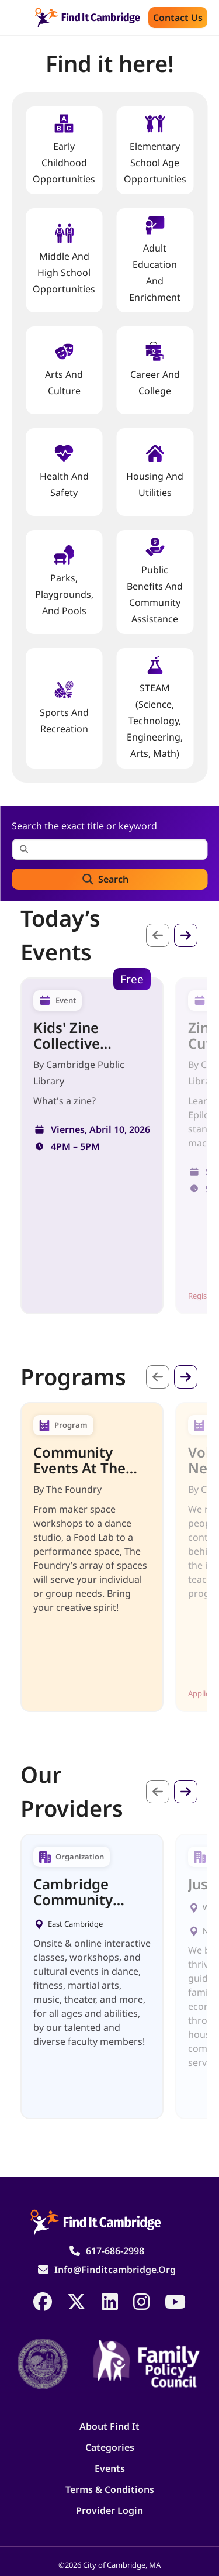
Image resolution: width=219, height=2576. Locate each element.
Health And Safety (64, 471)
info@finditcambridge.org (115, 2269)
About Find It (109, 2426)
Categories (109, 2447)
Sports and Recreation (64, 707)
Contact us (178, 17)
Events (110, 2468)
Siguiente (185, 935)
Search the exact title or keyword (84, 825)
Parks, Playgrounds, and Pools (64, 581)
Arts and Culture (64, 369)
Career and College (155, 369)
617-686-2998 (115, 2250)
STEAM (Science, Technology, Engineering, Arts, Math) (155, 707)
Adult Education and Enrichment (154, 259)
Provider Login (109, 2510)
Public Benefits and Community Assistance (155, 581)
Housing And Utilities (154, 471)
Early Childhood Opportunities (64, 149)
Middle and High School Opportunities (64, 259)
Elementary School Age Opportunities (155, 149)
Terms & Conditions (109, 2489)
